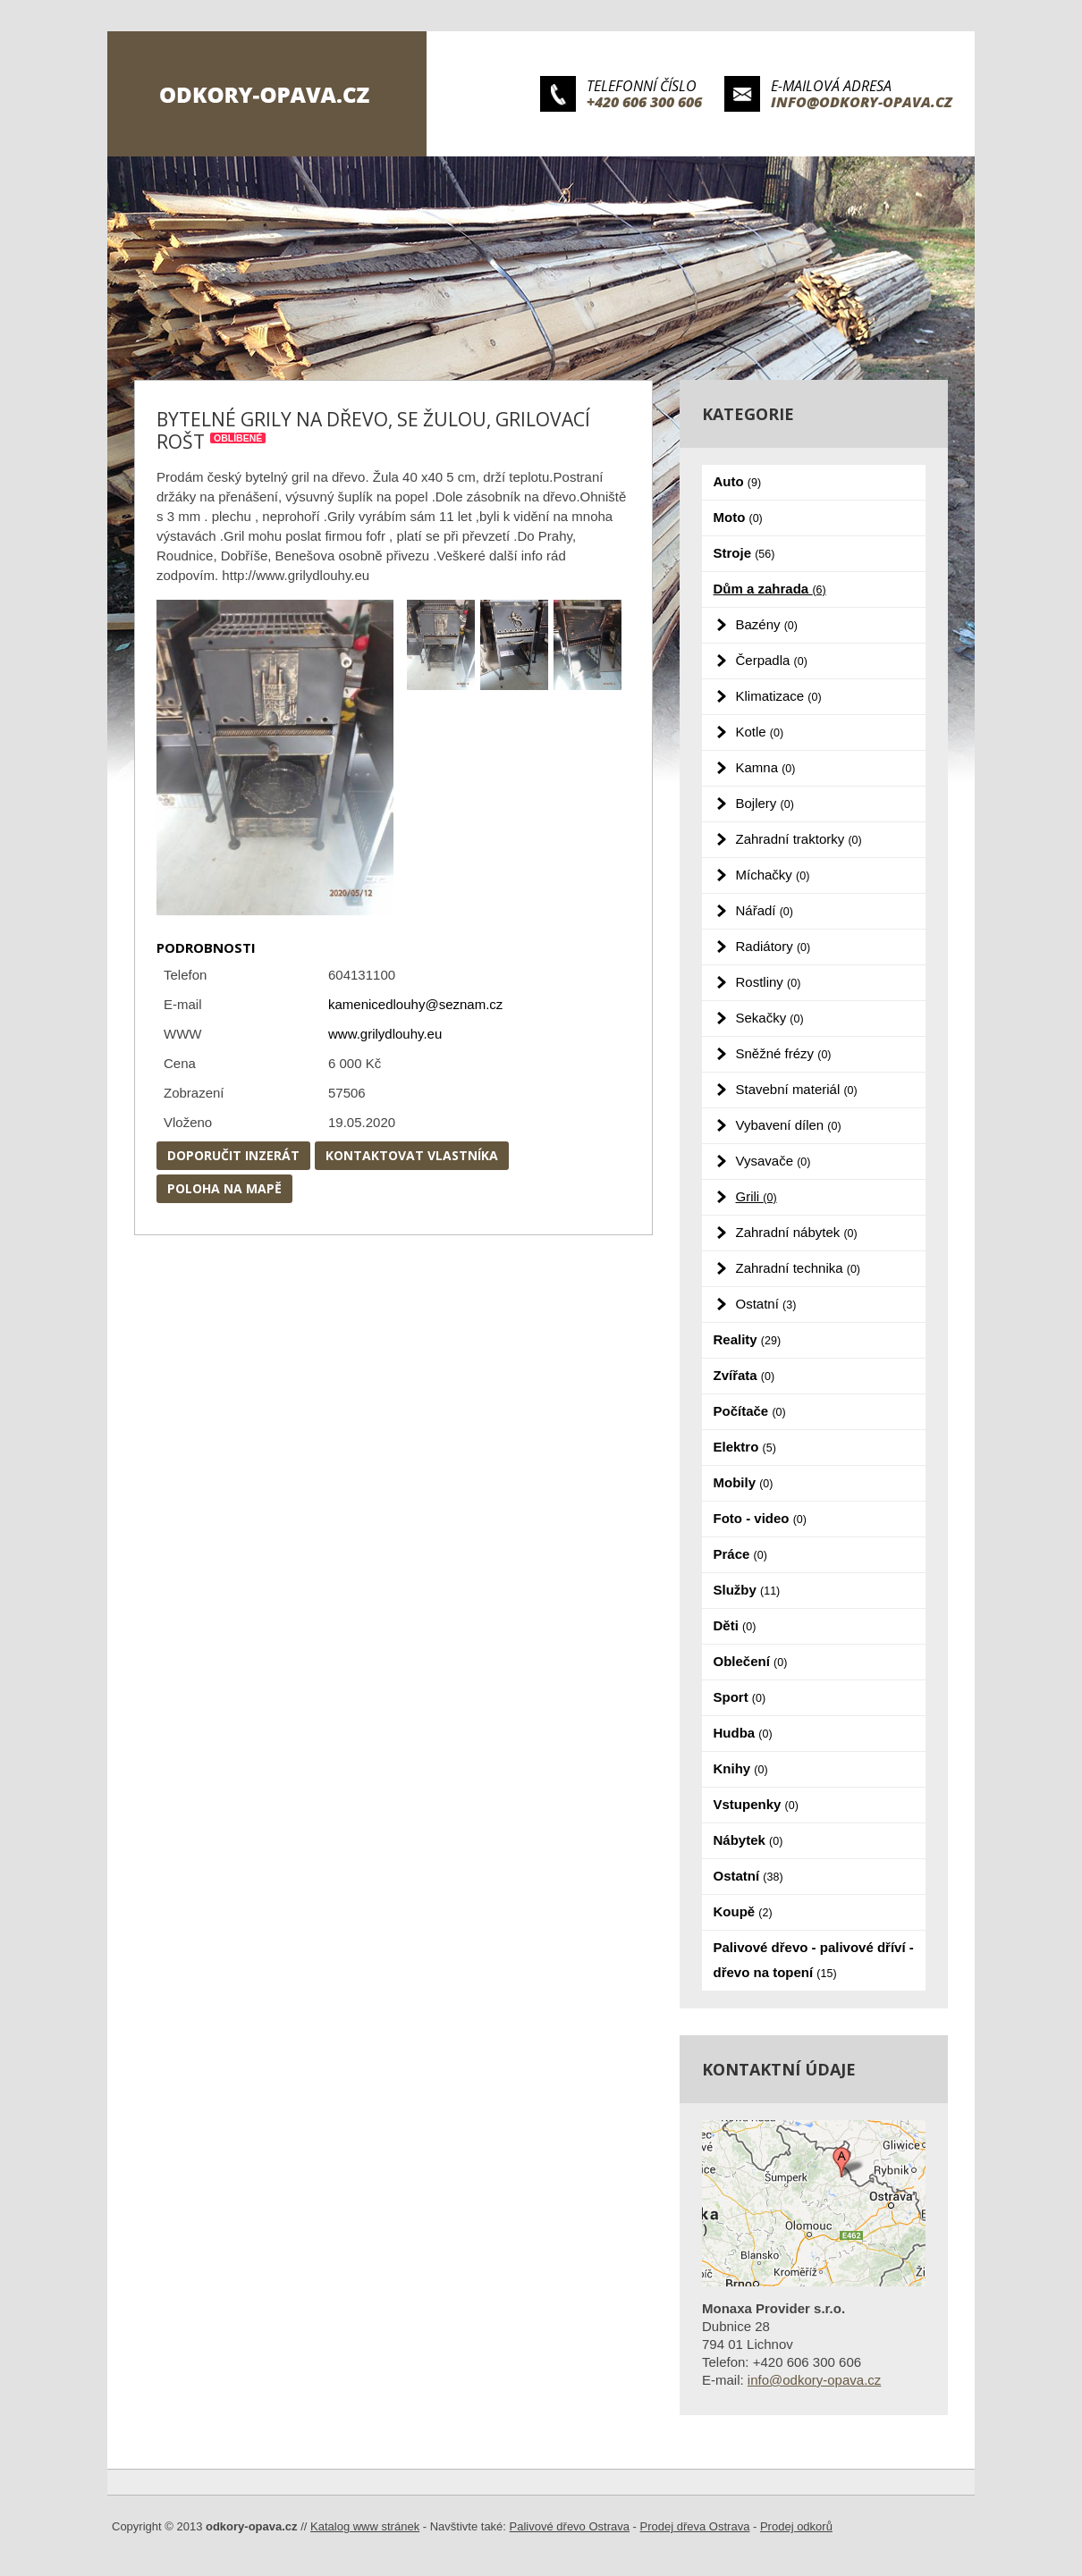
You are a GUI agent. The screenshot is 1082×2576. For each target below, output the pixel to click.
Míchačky (773, 874)
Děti (735, 1625)
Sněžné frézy (784, 1053)
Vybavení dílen (788, 1124)
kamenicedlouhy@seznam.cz (415, 1004)
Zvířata (744, 1375)
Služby (747, 1589)
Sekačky (770, 1017)
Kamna (766, 767)
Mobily (743, 1482)
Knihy (741, 1768)
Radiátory (773, 946)
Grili (756, 1196)
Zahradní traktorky (799, 838)
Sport (740, 1697)
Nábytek (748, 1840)
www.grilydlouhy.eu (385, 1033)
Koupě (743, 1911)
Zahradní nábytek (797, 1232)
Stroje (744, 552)
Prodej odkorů (796, 2526)
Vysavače (773, 1160)
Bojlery (765, 803)
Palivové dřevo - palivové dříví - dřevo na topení (814, 1960)
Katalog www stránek (364, 2526)
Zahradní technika (798, 1267)
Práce (740, 1554)
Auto (738, 481)
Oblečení (751, 1661)
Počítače (750, 1410)
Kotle (760, 731)
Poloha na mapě (224, 1188)
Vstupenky (756, 1804)
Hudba (743, 1732)
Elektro (745, 1446)
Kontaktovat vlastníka (411, 1155)
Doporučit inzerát (233, 1155)
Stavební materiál (797, 1089)
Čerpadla (771, 660)
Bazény (767, 624)
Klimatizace (779, 695)
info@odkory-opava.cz (861, 102)
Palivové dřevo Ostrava (570, 2526)
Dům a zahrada (770, 588)
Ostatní (766, 1303)
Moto (738, 517)
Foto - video (760, 1518)
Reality (748, 1339)
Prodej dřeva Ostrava (695, 2526)
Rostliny (768, 981)
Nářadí (764, 910)
